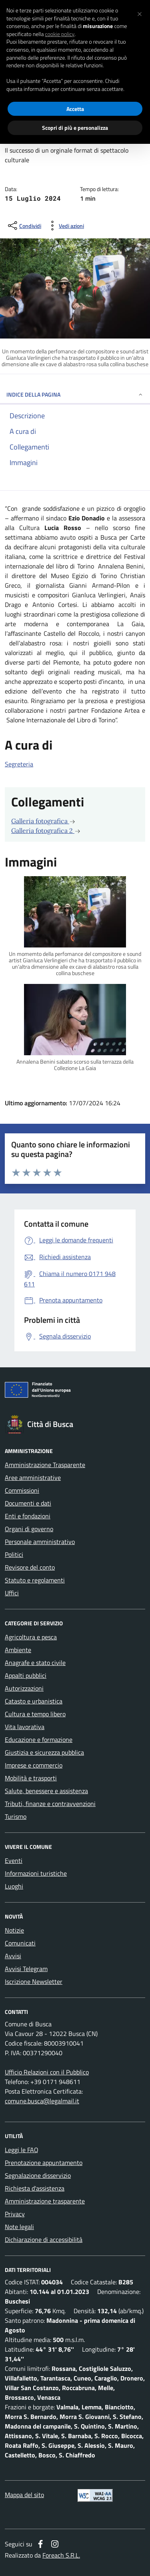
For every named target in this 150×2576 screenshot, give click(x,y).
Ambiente (18, 1650)
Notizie (14, 1930)
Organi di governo (29, 1529)
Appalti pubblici (25, 1675)
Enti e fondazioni (27, 1516)
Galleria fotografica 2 (46, 830)
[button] (139, 12)
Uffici (12, 1593)
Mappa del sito (24, 2494)
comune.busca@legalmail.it (42, 2101)
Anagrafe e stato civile (35, 1662)
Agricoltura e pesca (31, 1637)
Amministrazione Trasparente (45, 1464)
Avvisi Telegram (26, 1968)
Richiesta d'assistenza (34, 2188)
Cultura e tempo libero (35, 1714)
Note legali (19, 2226)
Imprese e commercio (33, 1765)
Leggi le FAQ (21, 2150)
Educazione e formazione (38, 1739)
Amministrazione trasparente (45, 2201)
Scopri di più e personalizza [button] (75, 127)
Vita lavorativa (24, 1726)
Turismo (15, 1816)
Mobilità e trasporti (31, 1778)
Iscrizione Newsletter (33, 1981)
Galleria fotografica (43, 821)
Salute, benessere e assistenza (46, 1791)
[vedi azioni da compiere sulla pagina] (65, 225)
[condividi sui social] (24, 225)
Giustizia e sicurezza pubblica (44, 1752)
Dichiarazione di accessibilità (43, 2239)
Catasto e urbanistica (33, 1701)
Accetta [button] (75, 109)
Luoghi (14, 1886)
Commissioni (22, 1490)
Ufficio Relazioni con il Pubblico (47, 2072)
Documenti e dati (28, 1503)
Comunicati (20, 1943)
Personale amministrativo (40, 1541)
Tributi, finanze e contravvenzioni (50, 1803)
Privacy (15, 2214)
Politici (14, 1554)
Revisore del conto (30, 1567)
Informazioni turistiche (36, 1873)
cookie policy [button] (59, 34)
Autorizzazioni (24, 1688)
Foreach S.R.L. (61, 2555)
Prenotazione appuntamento (43, 2162)
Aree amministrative (33, 1477)
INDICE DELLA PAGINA (75, 394)
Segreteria (19, 764)
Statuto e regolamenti (35, 1580)
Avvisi (13, 1956)
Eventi (13, 1860)
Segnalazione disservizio (38, 2175)
